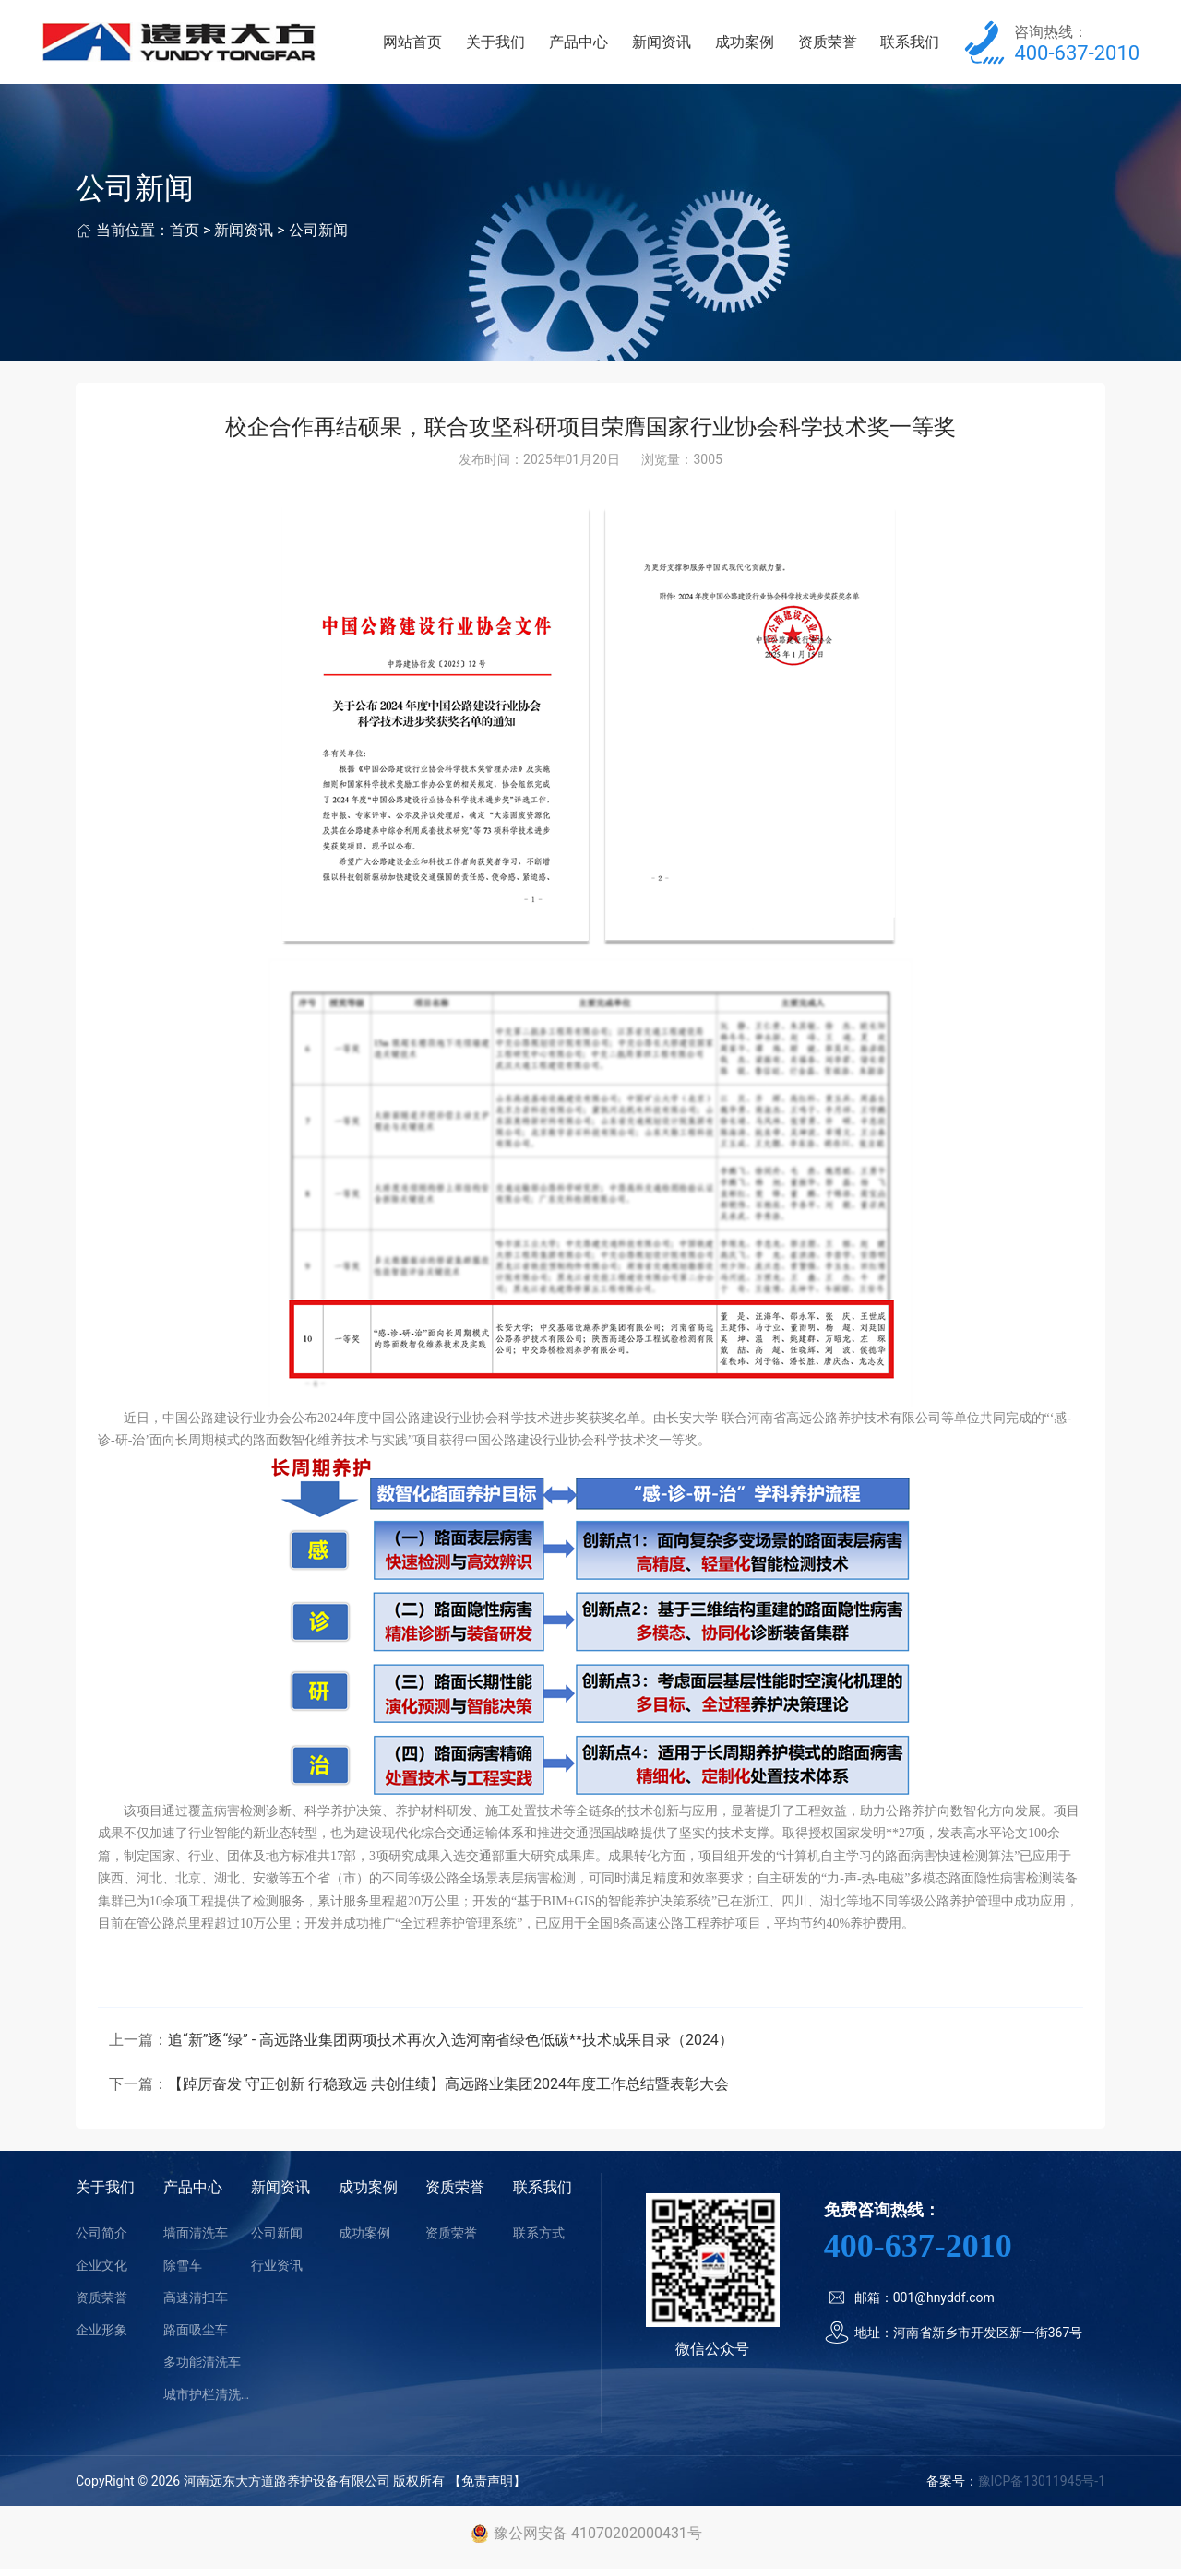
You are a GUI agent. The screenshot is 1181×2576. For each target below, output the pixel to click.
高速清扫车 (195, 2304)
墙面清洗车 (195, 2240)
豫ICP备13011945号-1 (1041, 2488)
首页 (184, 238)
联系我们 (911, 45)
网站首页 (430, 45)
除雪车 (182, 2272)
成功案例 (751, 45)
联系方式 (539, 2240)
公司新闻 (318, 238)
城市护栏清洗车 (207, 2401)
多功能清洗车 (202, 2369)
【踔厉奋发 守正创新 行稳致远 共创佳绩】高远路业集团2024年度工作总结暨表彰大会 (448, 2091)
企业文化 (101, 2272)
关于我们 (511, 45)
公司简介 (101, 2240)
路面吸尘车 (195, 2337)
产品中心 (590, 45)
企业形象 (101, 2337)
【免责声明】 (487, 2488)
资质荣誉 (831, 45)
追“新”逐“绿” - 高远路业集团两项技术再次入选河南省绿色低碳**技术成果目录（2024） (451, 2047)
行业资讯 (277, 2272)
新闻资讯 (670, 45)
